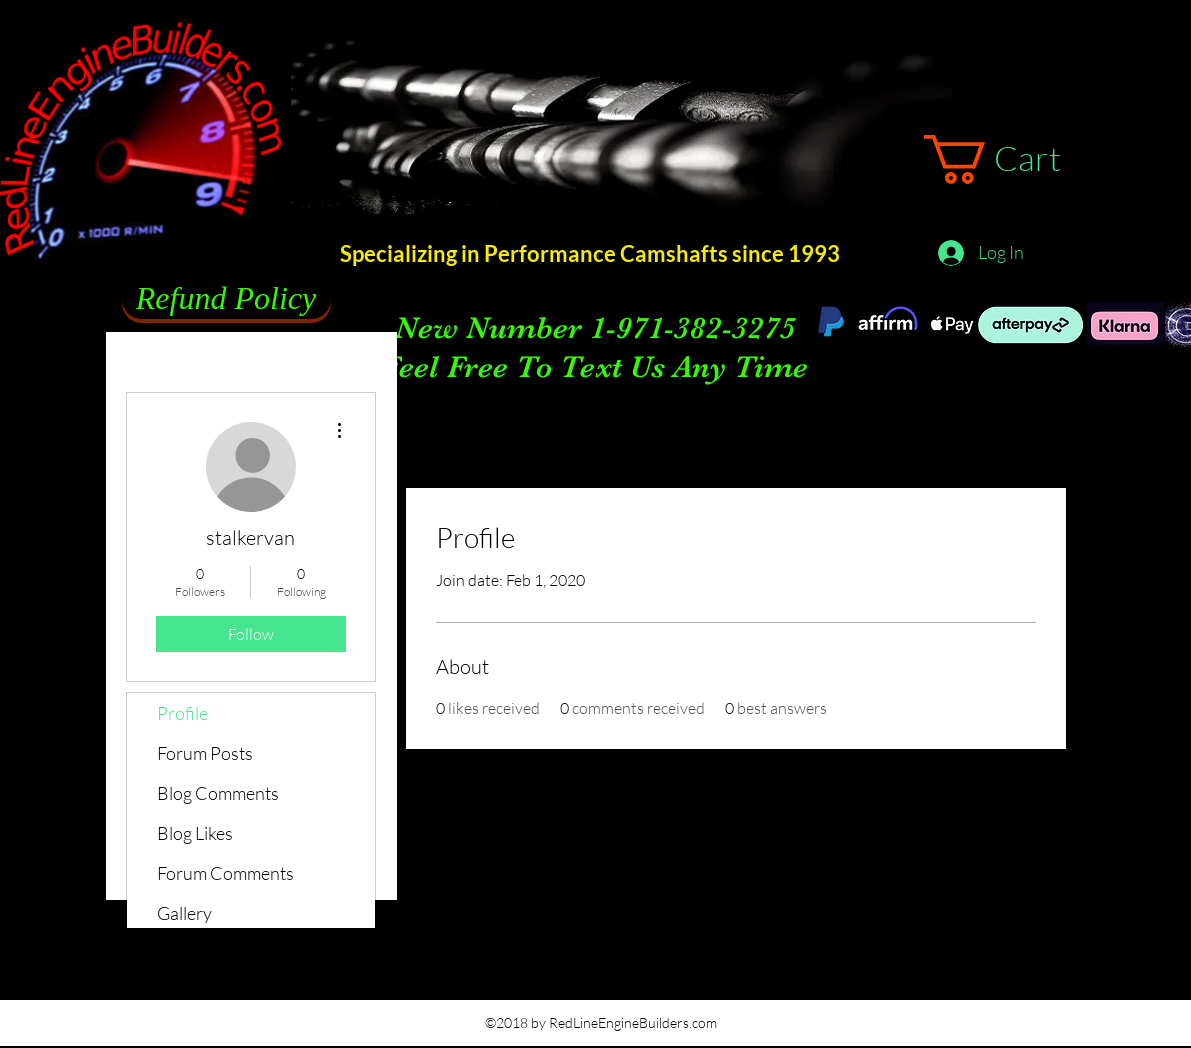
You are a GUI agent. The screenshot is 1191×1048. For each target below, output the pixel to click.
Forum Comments (225, 873)
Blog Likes (195, 833)
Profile (182, 713)
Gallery (184, 913)
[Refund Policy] (226, 299)
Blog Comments (218, 793)
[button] (1019, 159)
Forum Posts (205, 753)
